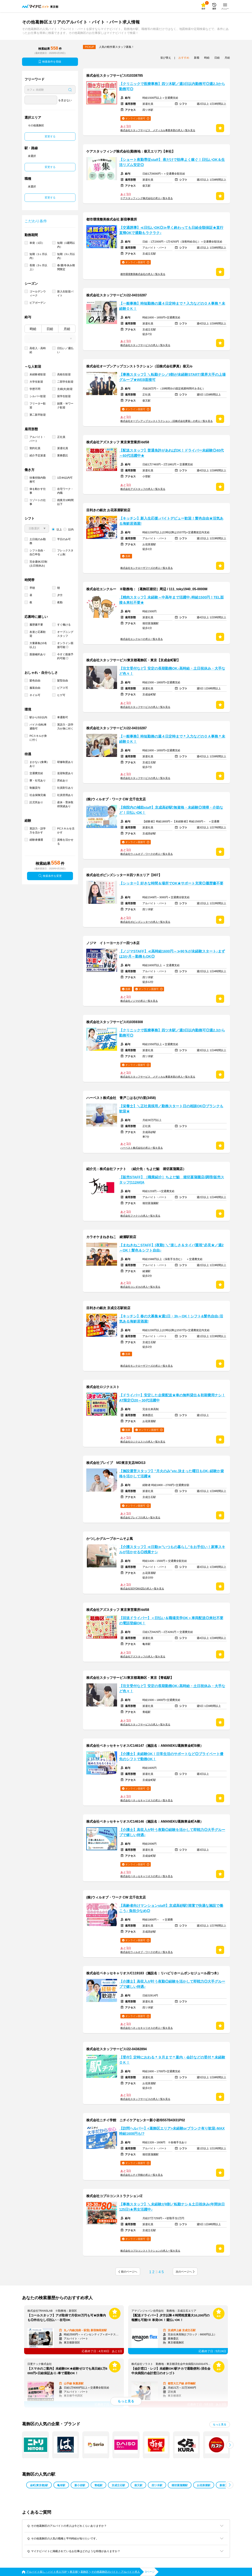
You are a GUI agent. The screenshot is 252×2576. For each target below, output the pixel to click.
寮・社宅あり (38, 780)
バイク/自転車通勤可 (38, 726)
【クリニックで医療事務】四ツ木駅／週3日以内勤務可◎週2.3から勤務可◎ (172, 86)
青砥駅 (98, 2485)
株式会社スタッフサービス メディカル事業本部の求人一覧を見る (157, 130)
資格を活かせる (65, 841)
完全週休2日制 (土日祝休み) (38, 563)
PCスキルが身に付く (38, 737)
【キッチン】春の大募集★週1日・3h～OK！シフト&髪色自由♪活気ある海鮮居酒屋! (171, 1318)
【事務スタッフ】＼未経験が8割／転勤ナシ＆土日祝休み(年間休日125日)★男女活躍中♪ (172, 2206)
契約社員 (35, 448)
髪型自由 (62, 680)
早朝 (32, 587)
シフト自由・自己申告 (38, 552)
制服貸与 (35, 787)
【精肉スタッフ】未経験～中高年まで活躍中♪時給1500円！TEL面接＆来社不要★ (171, 600)
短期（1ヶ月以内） (38, 256)
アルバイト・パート (38, 438)
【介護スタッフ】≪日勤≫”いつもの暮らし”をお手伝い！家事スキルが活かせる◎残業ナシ (172, 1549)
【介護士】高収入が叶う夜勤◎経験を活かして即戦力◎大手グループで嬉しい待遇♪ (172, 1832)
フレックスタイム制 (65, 552)
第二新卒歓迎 (38, 414)
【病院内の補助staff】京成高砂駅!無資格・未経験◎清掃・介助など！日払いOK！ (171, 810)
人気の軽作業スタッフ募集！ (116, 46)
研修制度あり (65, 762)
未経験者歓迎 (38, 374)
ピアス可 (62, 687)
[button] (229, 2445)
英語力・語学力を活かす (38, 830)
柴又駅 (138, 2485)
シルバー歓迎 (38, 396)
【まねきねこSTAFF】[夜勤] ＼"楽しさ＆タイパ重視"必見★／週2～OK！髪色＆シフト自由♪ (171, 1247)
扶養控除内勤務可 (38, 479)
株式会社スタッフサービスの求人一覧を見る (145, 345)
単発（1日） (37, 242)
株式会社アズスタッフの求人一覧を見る (142, 489)
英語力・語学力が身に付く (65, 726)
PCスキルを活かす (65, 830)
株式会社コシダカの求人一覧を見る (140, 1286)
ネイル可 (35, 695)
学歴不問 (35, 389)
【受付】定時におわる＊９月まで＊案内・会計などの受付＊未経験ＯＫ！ (172, 2060)
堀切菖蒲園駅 (180, 2485)
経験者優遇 (36, 839)
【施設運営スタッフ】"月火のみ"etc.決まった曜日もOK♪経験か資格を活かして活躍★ (171, 1473)
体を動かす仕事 (38, 490)
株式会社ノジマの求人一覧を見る (139, 1000)
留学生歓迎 (64, 396)
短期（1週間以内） (66, 244)
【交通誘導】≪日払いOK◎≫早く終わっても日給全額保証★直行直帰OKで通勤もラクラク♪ (171, 230)
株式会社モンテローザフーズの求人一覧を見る (146, 568)
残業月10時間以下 (65, 502)
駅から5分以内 (38, 717)
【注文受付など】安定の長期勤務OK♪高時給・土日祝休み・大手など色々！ (172, 671)
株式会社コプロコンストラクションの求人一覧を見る (150, 2250)
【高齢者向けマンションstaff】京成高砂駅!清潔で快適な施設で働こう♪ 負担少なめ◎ (171, 1908)
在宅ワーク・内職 (65, 490)
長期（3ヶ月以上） (38, 267)
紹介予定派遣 (38, 455)
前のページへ (128, 2271)
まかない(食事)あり (39, 764)
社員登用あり (65, 795)
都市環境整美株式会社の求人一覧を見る (142, 274)
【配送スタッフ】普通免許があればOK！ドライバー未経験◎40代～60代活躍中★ (171, 453)
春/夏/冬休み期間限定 (66, 267)
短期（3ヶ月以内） (66, 256)
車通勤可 (62, 717)
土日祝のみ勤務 (38, 541)
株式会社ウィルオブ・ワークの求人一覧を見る (146, 854)
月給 (67, 329)
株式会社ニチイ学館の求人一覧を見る (141, 2174)
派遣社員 (62, 448)
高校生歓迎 (64, 374)
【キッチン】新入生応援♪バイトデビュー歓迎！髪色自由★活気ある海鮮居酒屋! (171, 521)
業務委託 (62, 455)
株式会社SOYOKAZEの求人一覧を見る (142, 1588)
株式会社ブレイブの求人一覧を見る (140, 1517)
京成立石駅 (118, 2485)
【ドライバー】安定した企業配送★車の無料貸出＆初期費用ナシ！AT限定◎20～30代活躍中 (172, 1397)
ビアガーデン (38, 302)
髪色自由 (35, 680)
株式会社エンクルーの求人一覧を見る (141, 639)
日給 (50, 329)
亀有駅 (61, 2485)
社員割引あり (65, 787)
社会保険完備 (38, 795)
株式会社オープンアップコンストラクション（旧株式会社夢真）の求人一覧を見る (166, 421)
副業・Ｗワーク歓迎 (65, 405)
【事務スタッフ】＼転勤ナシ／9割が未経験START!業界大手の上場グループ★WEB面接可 (172, 377)
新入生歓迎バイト (65, 293)
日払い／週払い (65, 350)
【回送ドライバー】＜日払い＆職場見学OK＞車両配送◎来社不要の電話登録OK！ (171, 1620)
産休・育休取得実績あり (65, 804)
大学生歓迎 (36, 381)
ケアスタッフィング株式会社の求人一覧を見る (146, 198)
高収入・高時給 (38, 350)
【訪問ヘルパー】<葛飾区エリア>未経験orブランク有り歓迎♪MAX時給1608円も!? (172, 2131)
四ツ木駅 (157, 2485)
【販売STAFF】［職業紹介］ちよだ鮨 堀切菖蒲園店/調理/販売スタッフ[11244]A (171, 1179)
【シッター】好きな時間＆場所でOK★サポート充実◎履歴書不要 (171, 883)
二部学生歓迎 (65, 381)
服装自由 (35, 687)
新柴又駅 (225, 2485)
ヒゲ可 (61, 695)
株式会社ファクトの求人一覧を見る (140, 1215)
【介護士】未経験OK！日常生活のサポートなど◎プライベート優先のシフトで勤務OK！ (171, 1756)
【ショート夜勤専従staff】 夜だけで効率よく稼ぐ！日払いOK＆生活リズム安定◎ (172, 162)
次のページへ (185, 2271)
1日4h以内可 (65, 477)
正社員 (61, 437)
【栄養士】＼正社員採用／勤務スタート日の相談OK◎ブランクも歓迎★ (171, 1108)
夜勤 (60, 602)
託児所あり (36, 802)
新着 (196, 57)
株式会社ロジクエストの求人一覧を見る (142, 1441)
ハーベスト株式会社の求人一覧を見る (141, 1147)
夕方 (60, 595)
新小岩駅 (79, 2485)
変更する (50, 136)
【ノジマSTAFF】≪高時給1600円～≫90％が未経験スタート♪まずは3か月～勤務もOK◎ (172, 953)
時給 (33, 329)
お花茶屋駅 (203, 2485)
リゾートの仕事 (38, 502)
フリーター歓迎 (38, 405)
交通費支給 (36, 773)
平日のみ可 (64, 539)
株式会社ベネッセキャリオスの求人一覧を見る (146, 1800)
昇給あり (62, 780)
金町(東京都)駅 (39, 2485)
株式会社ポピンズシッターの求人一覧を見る (145, 921)
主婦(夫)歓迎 (65, 389)
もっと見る (219, 2424)
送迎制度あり (65, 773)
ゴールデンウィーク (38, 293)
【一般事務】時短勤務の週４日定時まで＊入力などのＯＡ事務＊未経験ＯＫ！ (172, 306)
